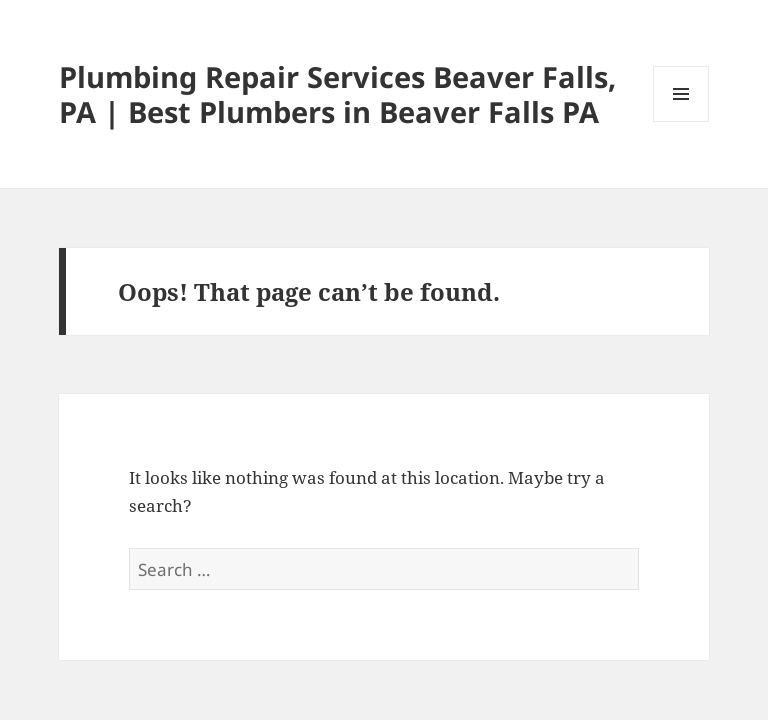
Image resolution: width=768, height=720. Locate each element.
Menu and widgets (681, 121)
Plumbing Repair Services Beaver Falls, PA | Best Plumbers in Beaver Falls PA (337, 94)
